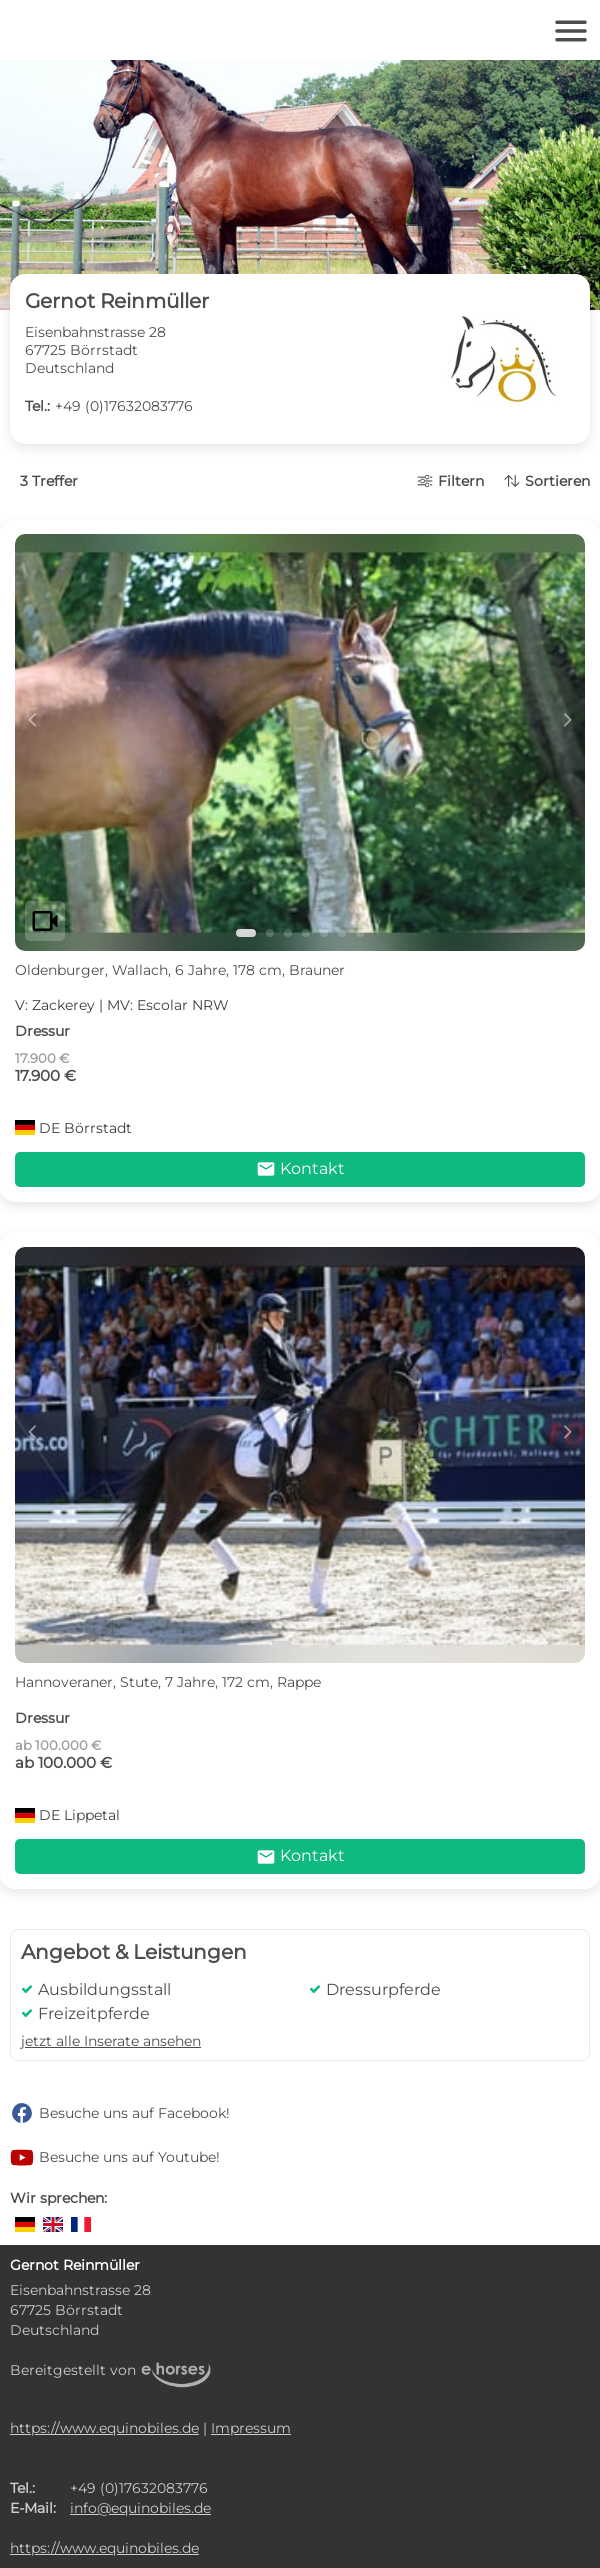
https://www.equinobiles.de (104, 2428)
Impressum (251, 2428)
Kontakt (300, 1169)
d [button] (568, 719)
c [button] (32, 719)
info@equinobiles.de (140, 2508)
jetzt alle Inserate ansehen (111, 2041)
